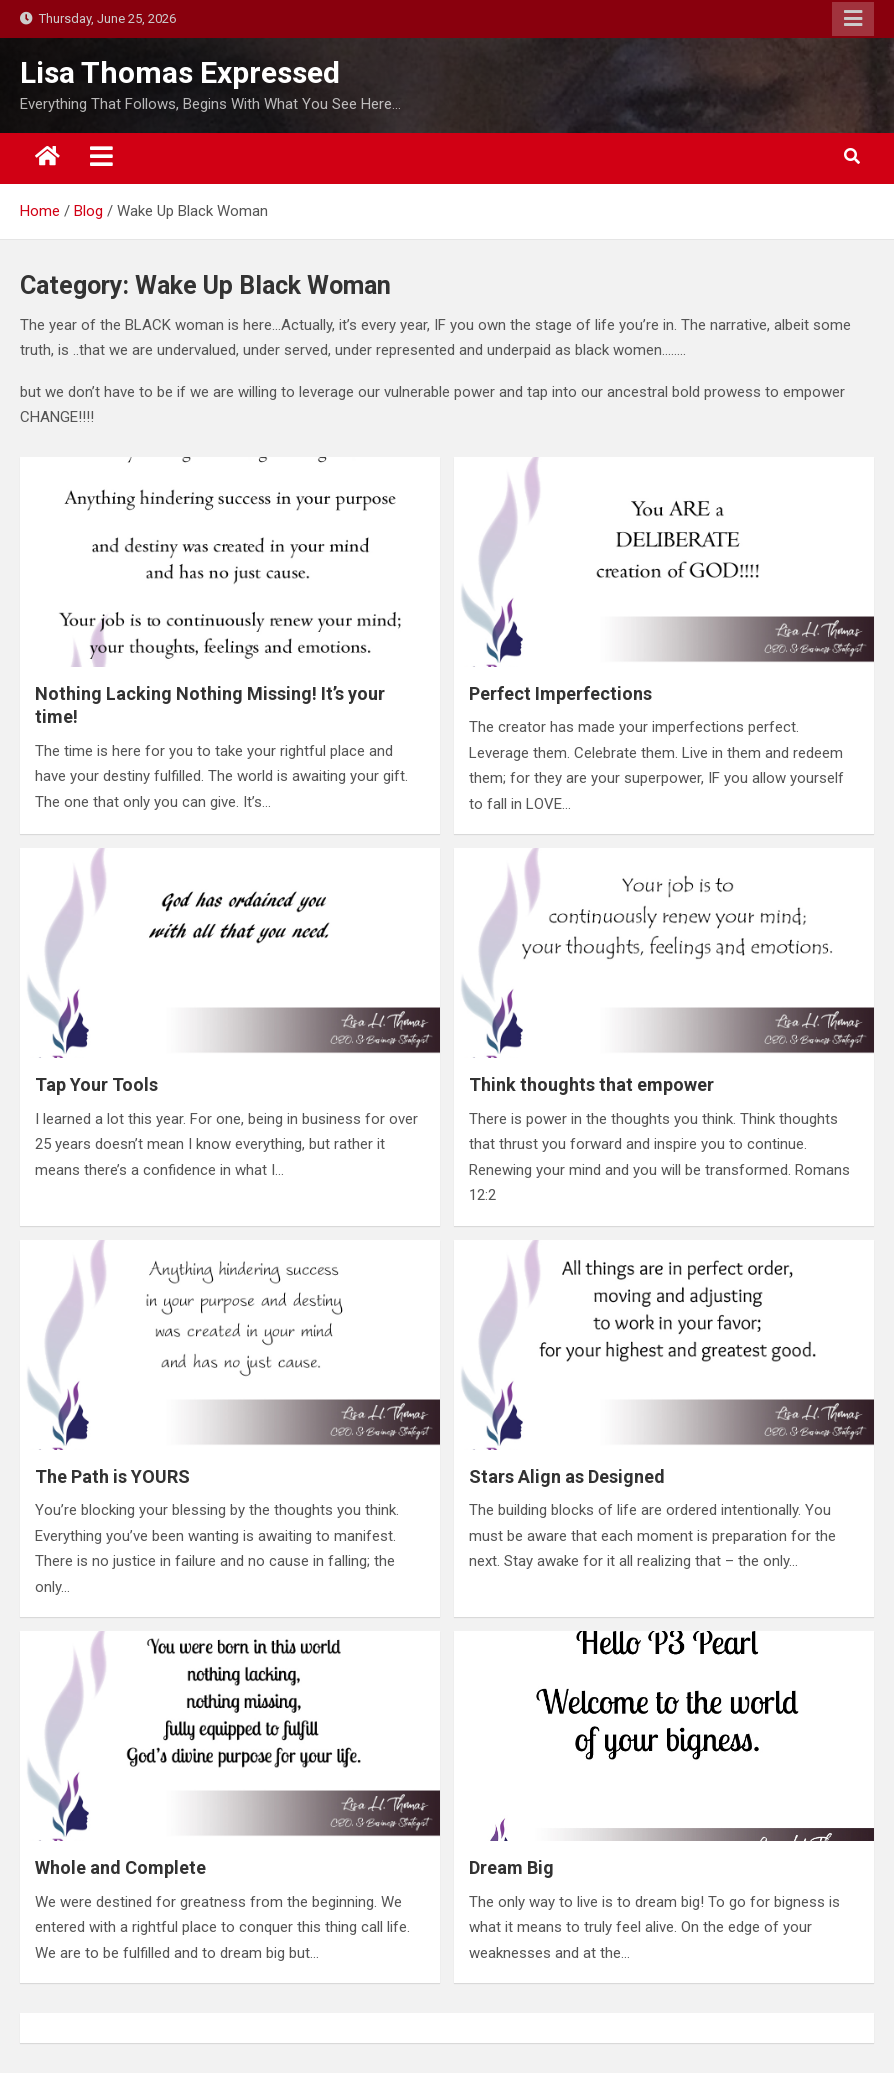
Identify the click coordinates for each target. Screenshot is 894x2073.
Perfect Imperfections (560, 693)
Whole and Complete (120, 1867)
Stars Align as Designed (567, 1476)
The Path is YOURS (112, 1476)
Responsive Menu (853, 19)
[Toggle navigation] (101, 156)
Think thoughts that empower (591, 1084)
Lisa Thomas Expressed (180, 72)
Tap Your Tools (96, 1084)
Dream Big (511, 1867)
